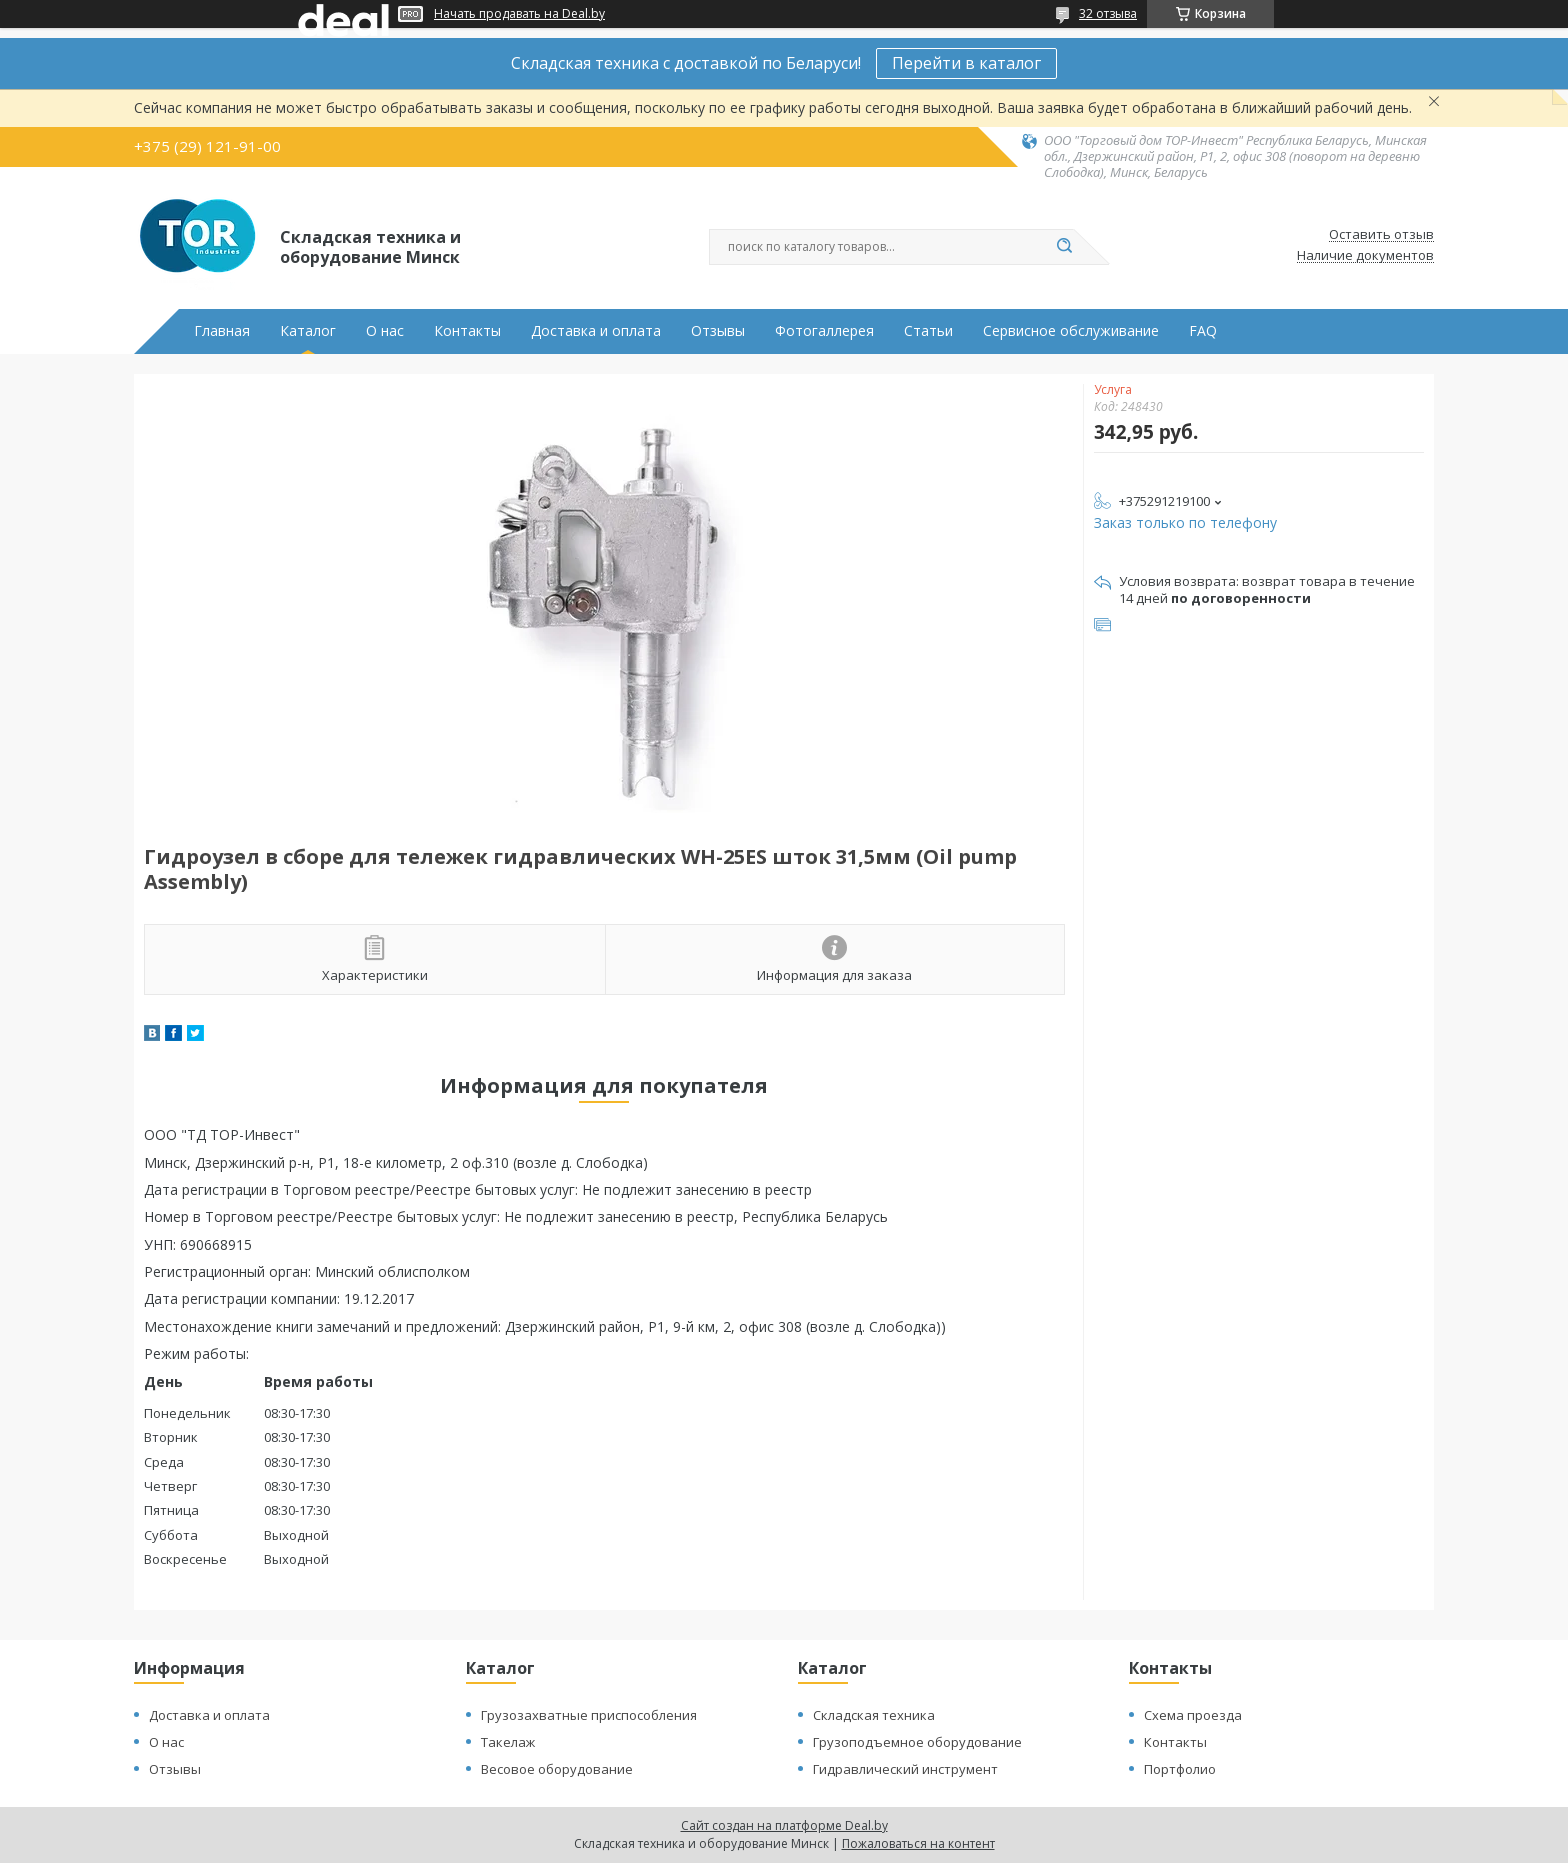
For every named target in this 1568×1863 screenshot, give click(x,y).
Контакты (467, 331)
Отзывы (718, 331)
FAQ (1203, 331)
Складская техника (874, 1715)
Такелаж (508, 1742)
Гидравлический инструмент (905, 1769)
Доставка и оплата (596, 331)
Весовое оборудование (557, 1769)
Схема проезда (1193, 1715)
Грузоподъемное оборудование (917, 1742)
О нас (385, 331)
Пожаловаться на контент (918, 1843)
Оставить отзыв (1381, 235)
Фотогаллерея (824, 331)
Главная (222, 331)
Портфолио (1180, 1769)
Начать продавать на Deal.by (519, 14)
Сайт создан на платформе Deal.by (784, 1825)
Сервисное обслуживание (1071, 331)
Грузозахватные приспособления (589, 1715)
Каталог (308, 331)
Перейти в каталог (966, 63)
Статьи (928, 331)
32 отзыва (1108, 13)
